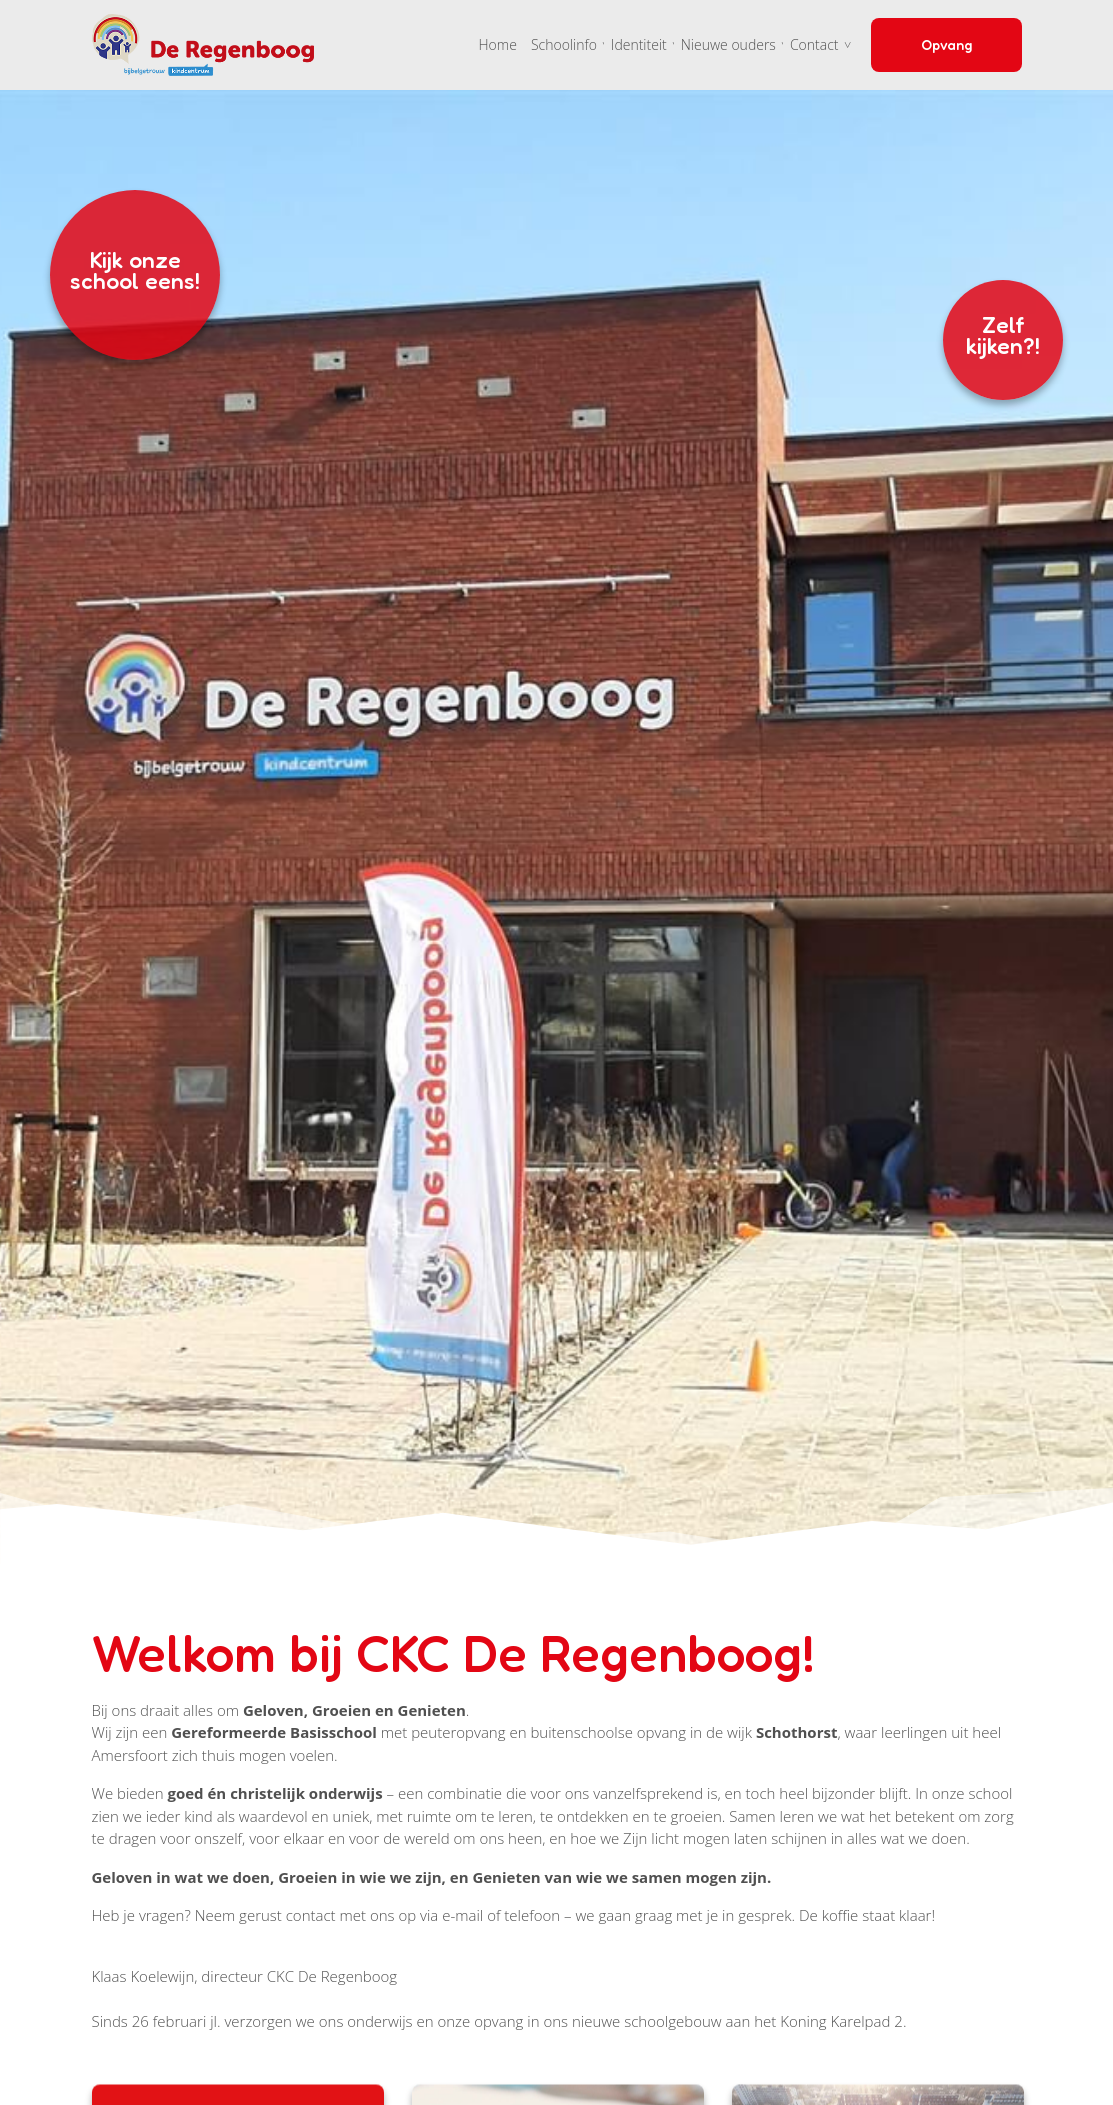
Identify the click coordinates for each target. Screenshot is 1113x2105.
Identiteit (639, 44)
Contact (814, 44)
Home (498, 44)
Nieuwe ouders (728, 44)
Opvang (946, 44)
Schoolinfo (564, 44)
